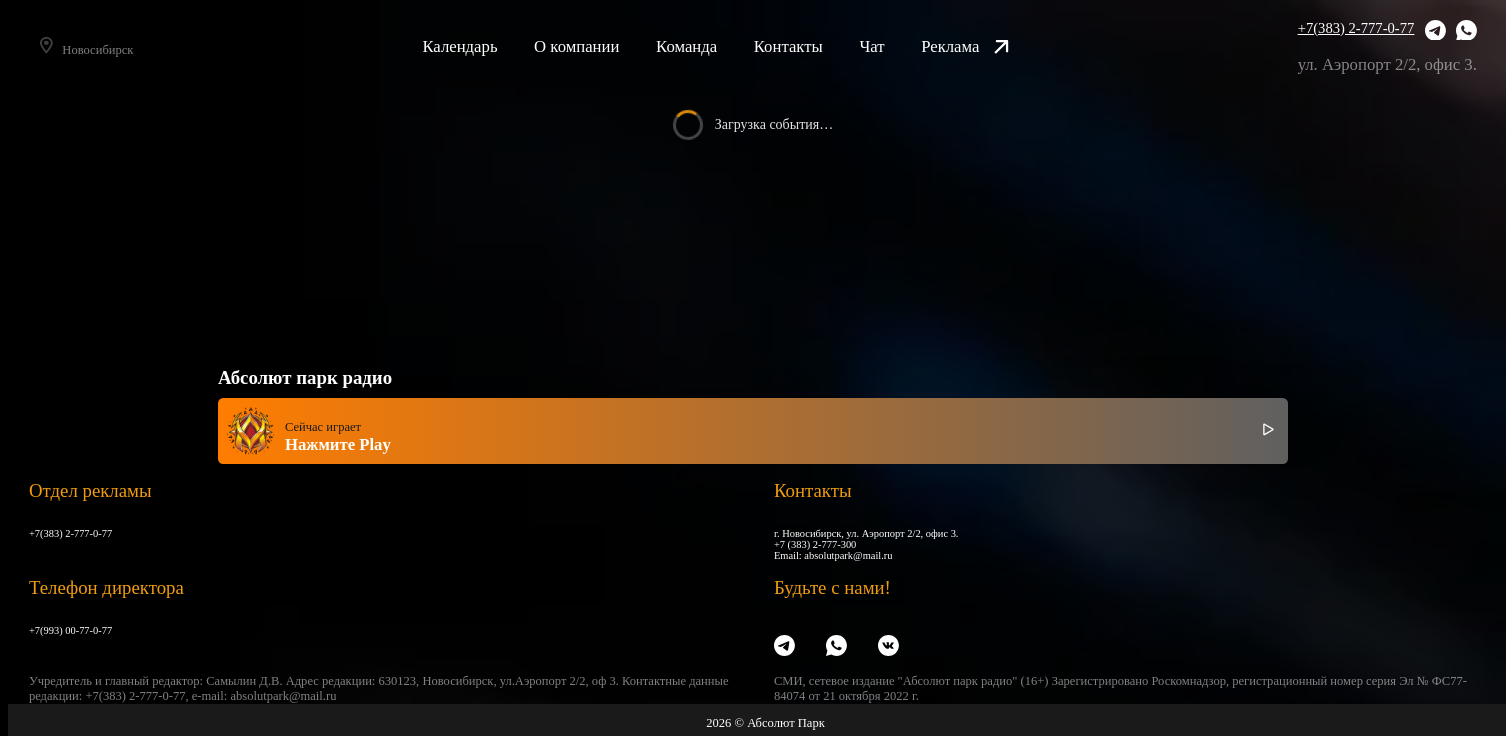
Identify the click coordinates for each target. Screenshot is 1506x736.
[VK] (888, 646)
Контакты (813, 46)
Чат (897, 46)
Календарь (485, 46)
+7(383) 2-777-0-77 (1356, 28)
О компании (602, 46)
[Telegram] (1435, 32)
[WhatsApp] (1466, 32)
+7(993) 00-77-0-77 (70, 630)
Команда (712, 46)
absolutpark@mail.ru (848, 555)
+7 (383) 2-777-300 (815, 544)
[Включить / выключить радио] (1268, 430)
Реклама (991, 46)
